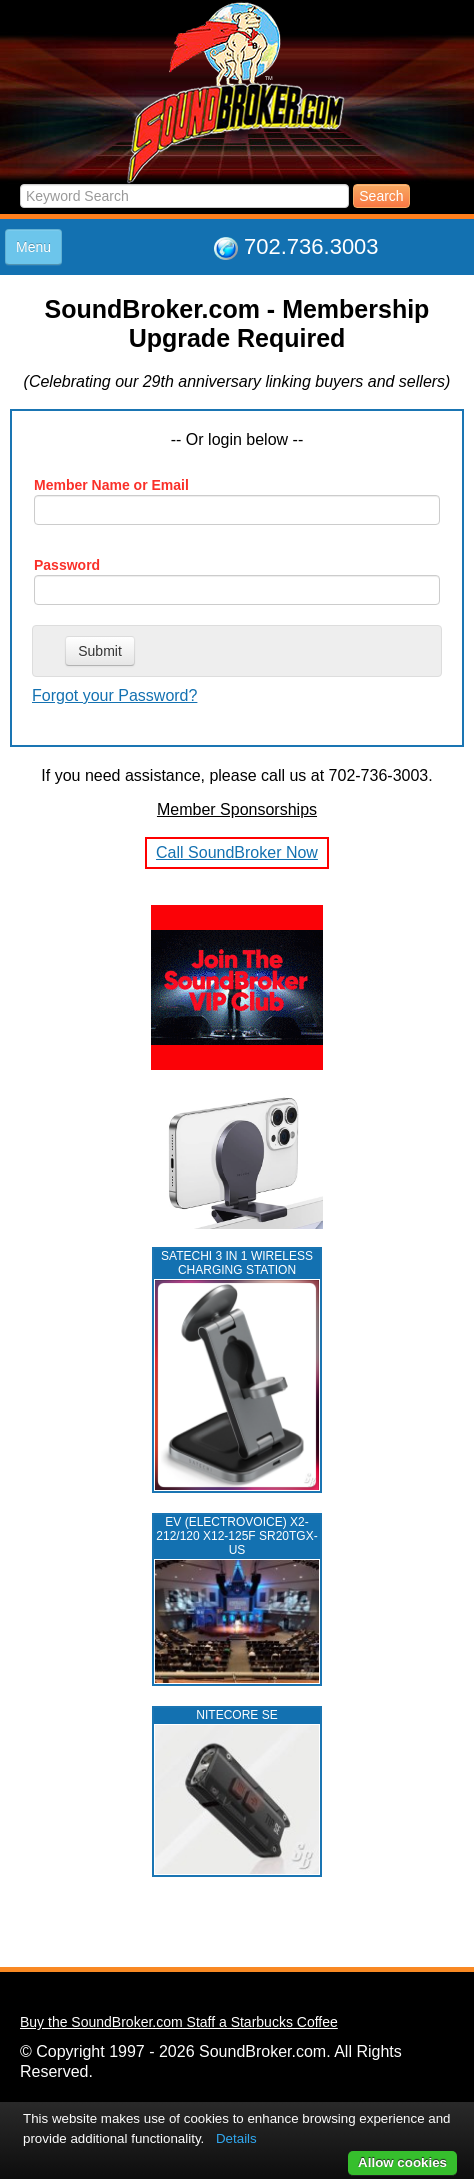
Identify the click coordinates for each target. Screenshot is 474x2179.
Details (236, 2138)
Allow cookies (402, 2162)
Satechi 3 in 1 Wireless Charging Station (237, 1263)
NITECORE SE (236, 1715)
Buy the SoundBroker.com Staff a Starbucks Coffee (179, 2022)
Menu (33, 247)
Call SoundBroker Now (237, 852)
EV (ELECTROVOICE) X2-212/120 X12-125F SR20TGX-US (236, 1536)
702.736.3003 (311, 246)
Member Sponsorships (237, 809)
